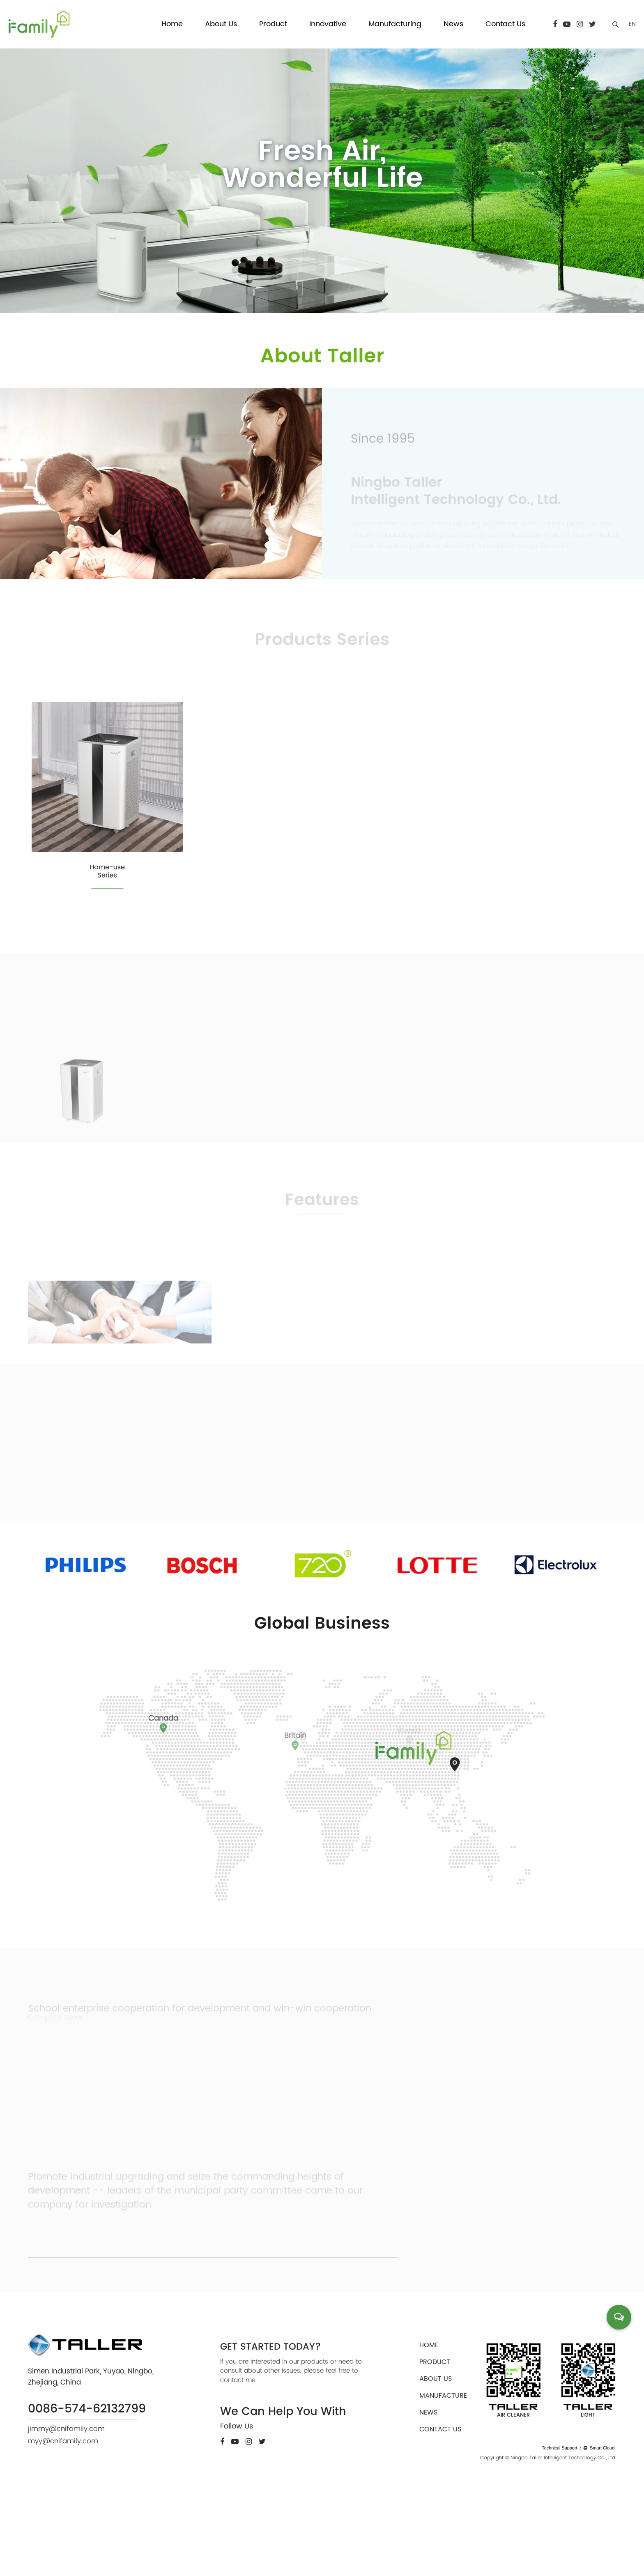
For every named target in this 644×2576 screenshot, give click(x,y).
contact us (440, 2501)
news (428, 2485)
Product (273, 24)
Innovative (327, 24)
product (434, 2434)
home (428, 2417)
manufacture (443, 2468)
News (453, 24)
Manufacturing (394, 24)
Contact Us (505, 24)
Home (172, 24)
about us (435, 2451)
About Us (221, 24)
